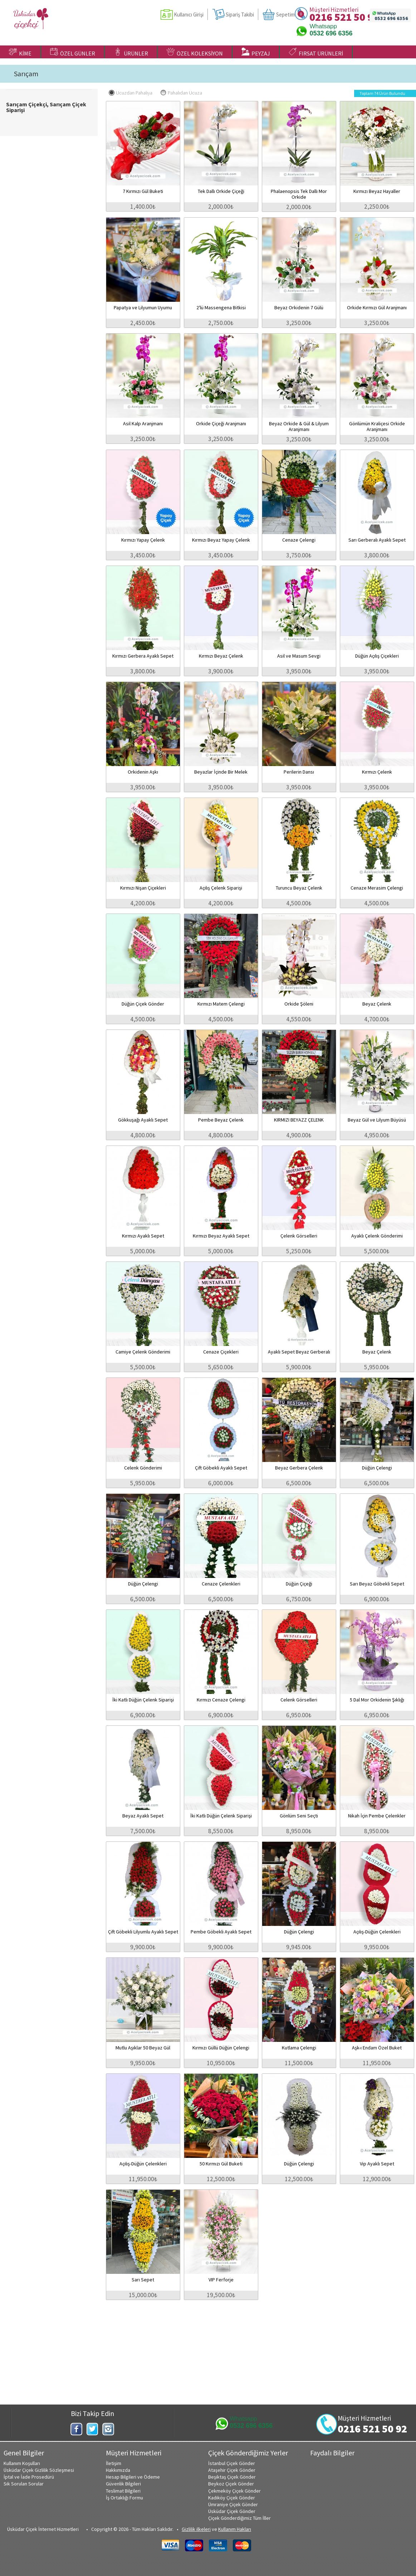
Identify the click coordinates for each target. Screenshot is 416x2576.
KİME (20, 52)
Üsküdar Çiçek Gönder (231, 2511)
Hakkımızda (118, 2470)
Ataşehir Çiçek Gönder (231, 2470)
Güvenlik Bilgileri (123, 2484)
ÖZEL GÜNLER (72, 52)
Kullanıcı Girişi (189, 14)
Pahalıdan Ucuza (181, 93)
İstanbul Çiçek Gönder (231, 2463)
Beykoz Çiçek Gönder (231, 2484)
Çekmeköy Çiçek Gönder (234, 2491)
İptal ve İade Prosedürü (29, 2477)
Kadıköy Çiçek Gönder (231, 2497)
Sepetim (285, 14)
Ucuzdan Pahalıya (130, 93)
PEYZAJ (255, 52)
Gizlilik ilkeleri (196, 2529)
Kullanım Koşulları (22, 2463)
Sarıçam (26, 73)
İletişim (113, 2463)
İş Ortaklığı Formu (124, 2497)
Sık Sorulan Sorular (24, 2484)
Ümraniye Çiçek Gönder (233, 2504)
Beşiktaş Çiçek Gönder (232, 2477)
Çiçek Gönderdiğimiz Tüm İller (239, 2518)
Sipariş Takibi (240, 14)
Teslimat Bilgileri (123, 2491)
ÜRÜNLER (131, 52)
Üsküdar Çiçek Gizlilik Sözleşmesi (39, 2470)
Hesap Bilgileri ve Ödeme (133, 2477)
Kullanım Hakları (234, 2529)
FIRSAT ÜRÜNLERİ (316, 52)
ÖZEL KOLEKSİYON (195, 52)
